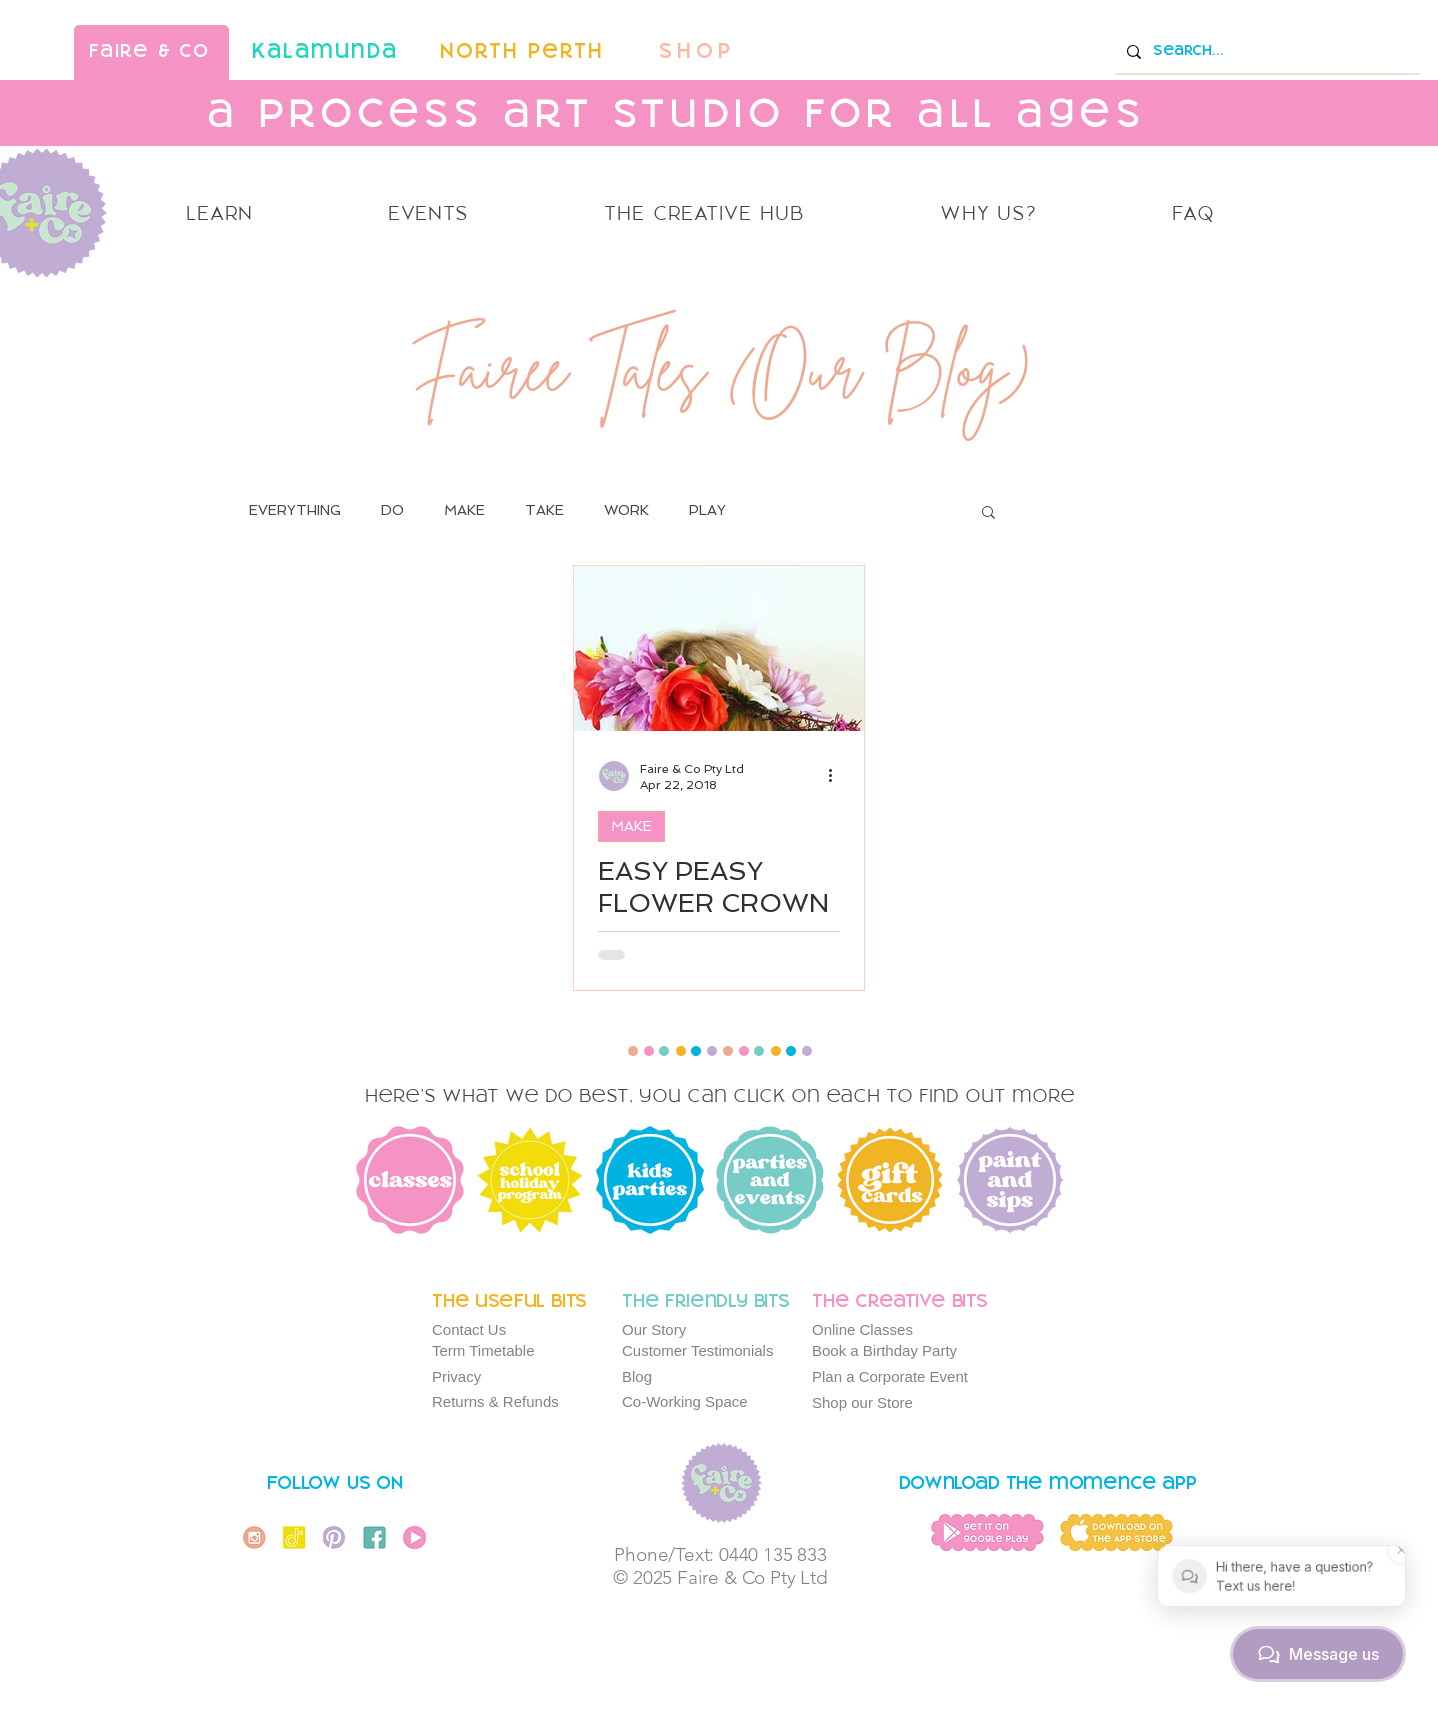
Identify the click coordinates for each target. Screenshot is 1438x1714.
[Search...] (1265, 51)
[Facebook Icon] (374, 1537)
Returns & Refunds (495, 1401)
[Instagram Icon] (254, 1537)
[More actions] (837, 776)
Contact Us (469, 1329)
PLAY (707, 510)
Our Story (654, 1329)
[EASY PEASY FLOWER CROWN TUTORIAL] (719, 648)
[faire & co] (151, 52)
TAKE (544, 510)
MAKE (464, 510)
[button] (988, 513)
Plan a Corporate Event (890, 1376)
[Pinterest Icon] (334, 1537)
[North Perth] (524, 52)
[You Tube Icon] (414, 1537)
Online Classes (862, 1329)
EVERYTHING (295, 510)
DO (392, 510)
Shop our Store (862, 1402)
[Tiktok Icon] (294, 1537)
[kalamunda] (327, 52)
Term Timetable (483, 1350)
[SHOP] (699, 52)
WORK (626, 510)
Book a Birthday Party (884, 1350)
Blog (637, 1376)
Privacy (456, 1376)
